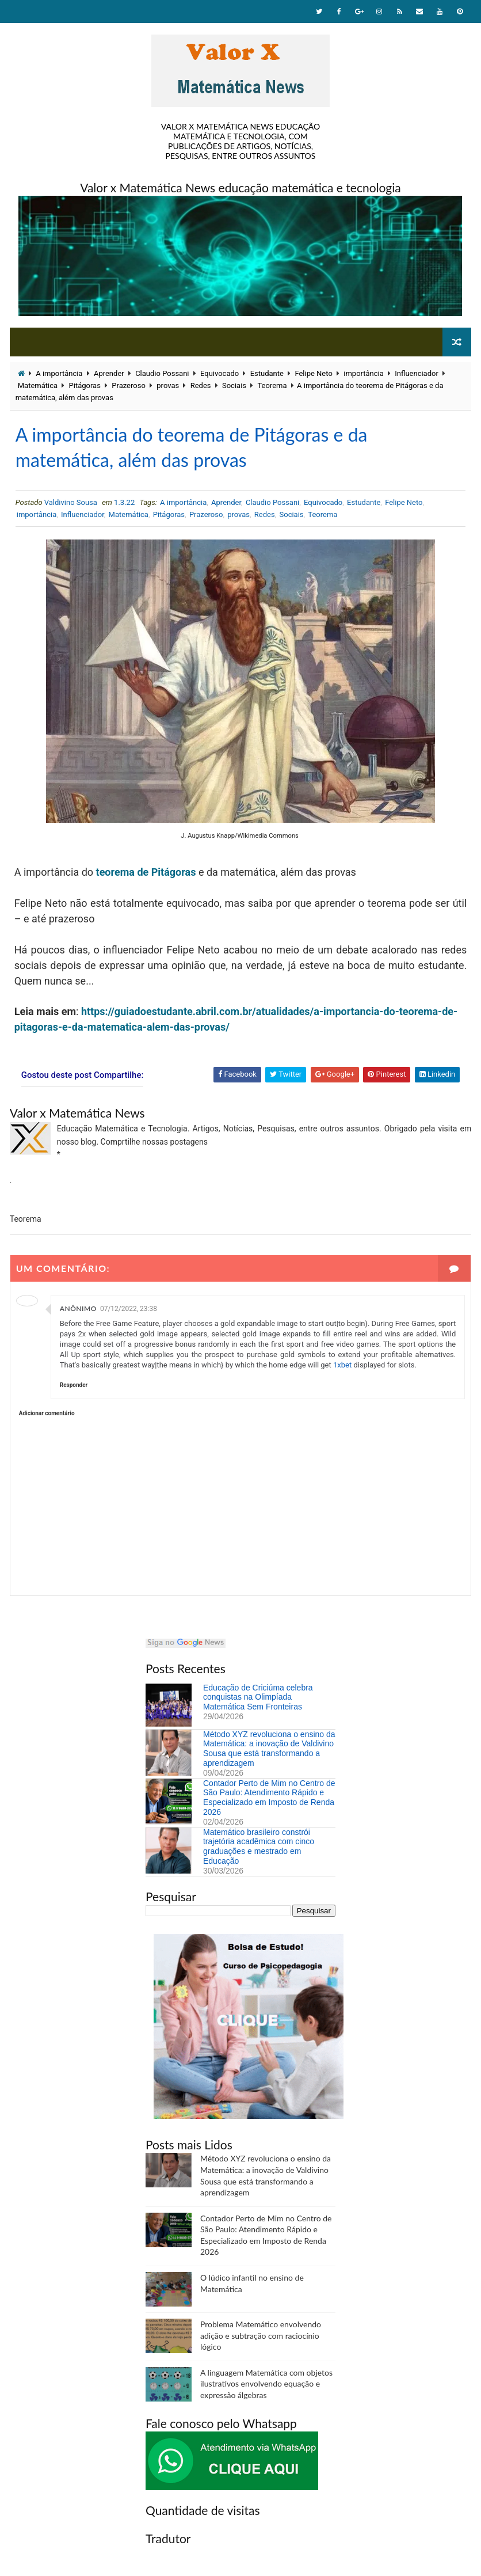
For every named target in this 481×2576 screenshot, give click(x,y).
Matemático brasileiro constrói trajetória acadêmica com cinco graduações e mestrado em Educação (258, 1846)
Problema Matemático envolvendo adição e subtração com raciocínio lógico (260, 2335)
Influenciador (416, 373)
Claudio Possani (162, 373)
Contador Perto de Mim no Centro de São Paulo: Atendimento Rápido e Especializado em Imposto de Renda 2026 (269, 1798)
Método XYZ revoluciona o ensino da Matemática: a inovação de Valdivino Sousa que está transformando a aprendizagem (269, 1749)
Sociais (234, 385)
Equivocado (219, 373)
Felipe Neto (313, 373)
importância (363, 373)
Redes (200, 385)
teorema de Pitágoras (146, 872)
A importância (59, 373)
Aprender (109, 373)
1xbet (342, 1365)
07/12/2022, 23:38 (128, 1309)
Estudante (267, 373)
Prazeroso (128, 385)
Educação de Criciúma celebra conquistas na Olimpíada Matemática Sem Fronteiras (258, 1697)
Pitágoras (85, 385)
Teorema (272, 385)
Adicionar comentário (47, 1413)
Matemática (38, 385)
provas (167, 385)
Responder (74, 1385)
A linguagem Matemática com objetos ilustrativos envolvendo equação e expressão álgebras (266, 2384)
